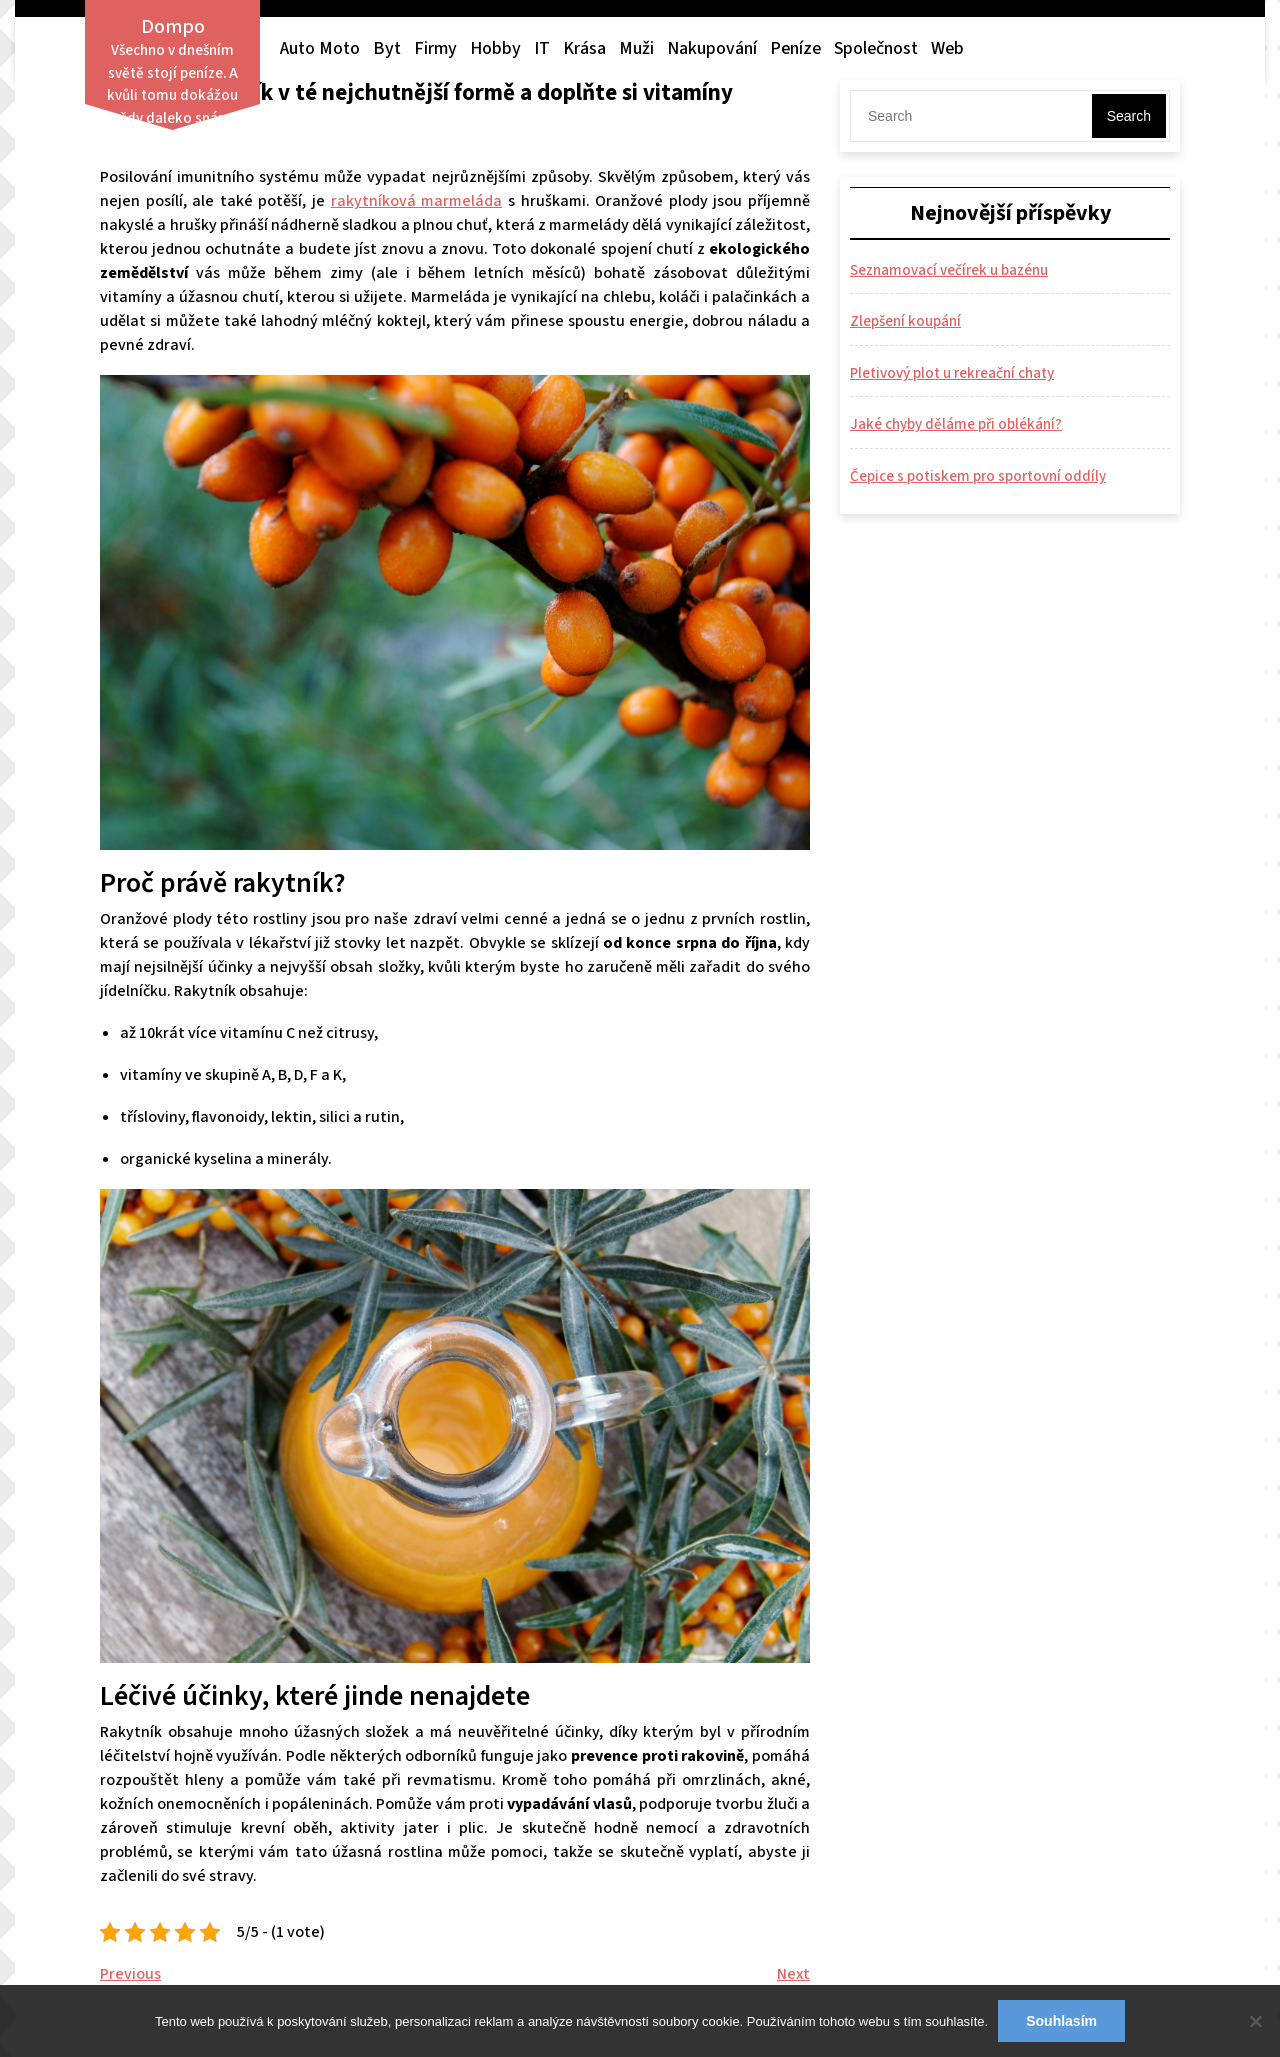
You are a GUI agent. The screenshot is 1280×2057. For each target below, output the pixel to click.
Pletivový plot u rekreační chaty (952, 373)
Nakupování (712, 48)
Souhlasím (1061, 2021)
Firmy (435, 48)
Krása (584, 48)
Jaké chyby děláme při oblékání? (956, 424)
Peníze (795, 48)
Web (947, 48)
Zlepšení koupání (905, 321)
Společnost (876, 48)
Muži (636, 48)
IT (542, 48)
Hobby (495, 48)
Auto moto (320, 48)
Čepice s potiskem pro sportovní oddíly (978, 476)
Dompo (173, 27)
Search (1129, 116)
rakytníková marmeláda (417, 201)
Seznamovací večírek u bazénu (949, 270)
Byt (387, 48)
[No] (1255, 2021)
